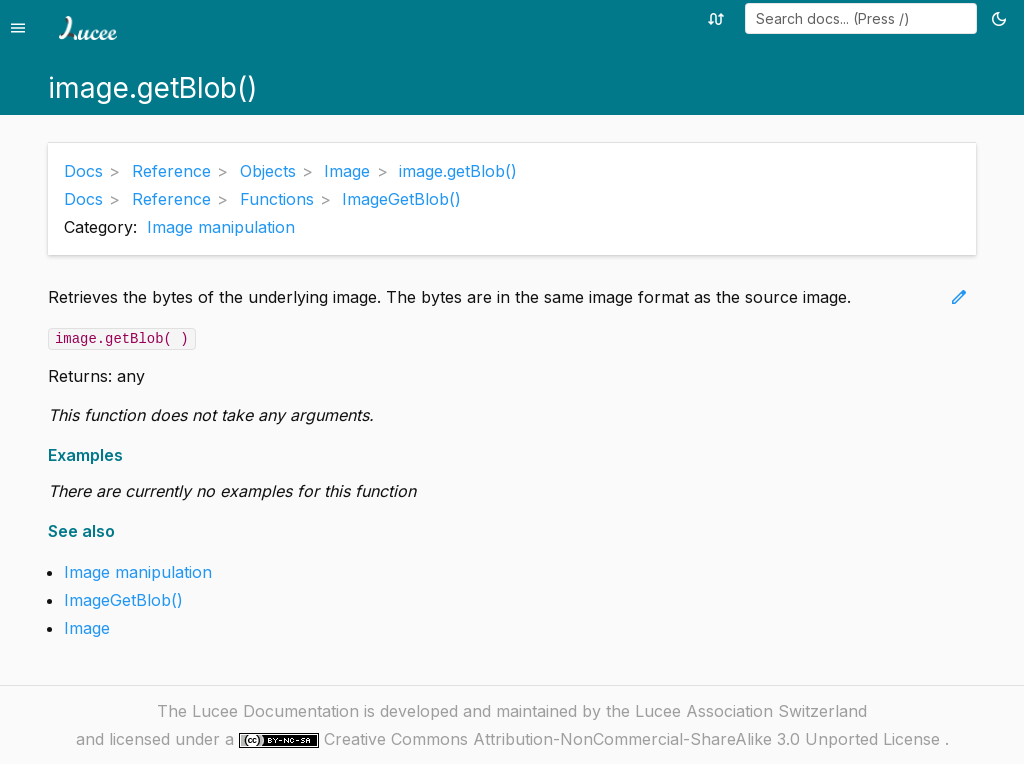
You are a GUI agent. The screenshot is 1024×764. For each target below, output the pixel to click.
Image (87, 628)
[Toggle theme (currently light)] (1002, 18)
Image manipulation (221, 227)
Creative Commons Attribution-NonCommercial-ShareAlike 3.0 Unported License (634, 739)
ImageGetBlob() (123, 600)
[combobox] (861, 18)
